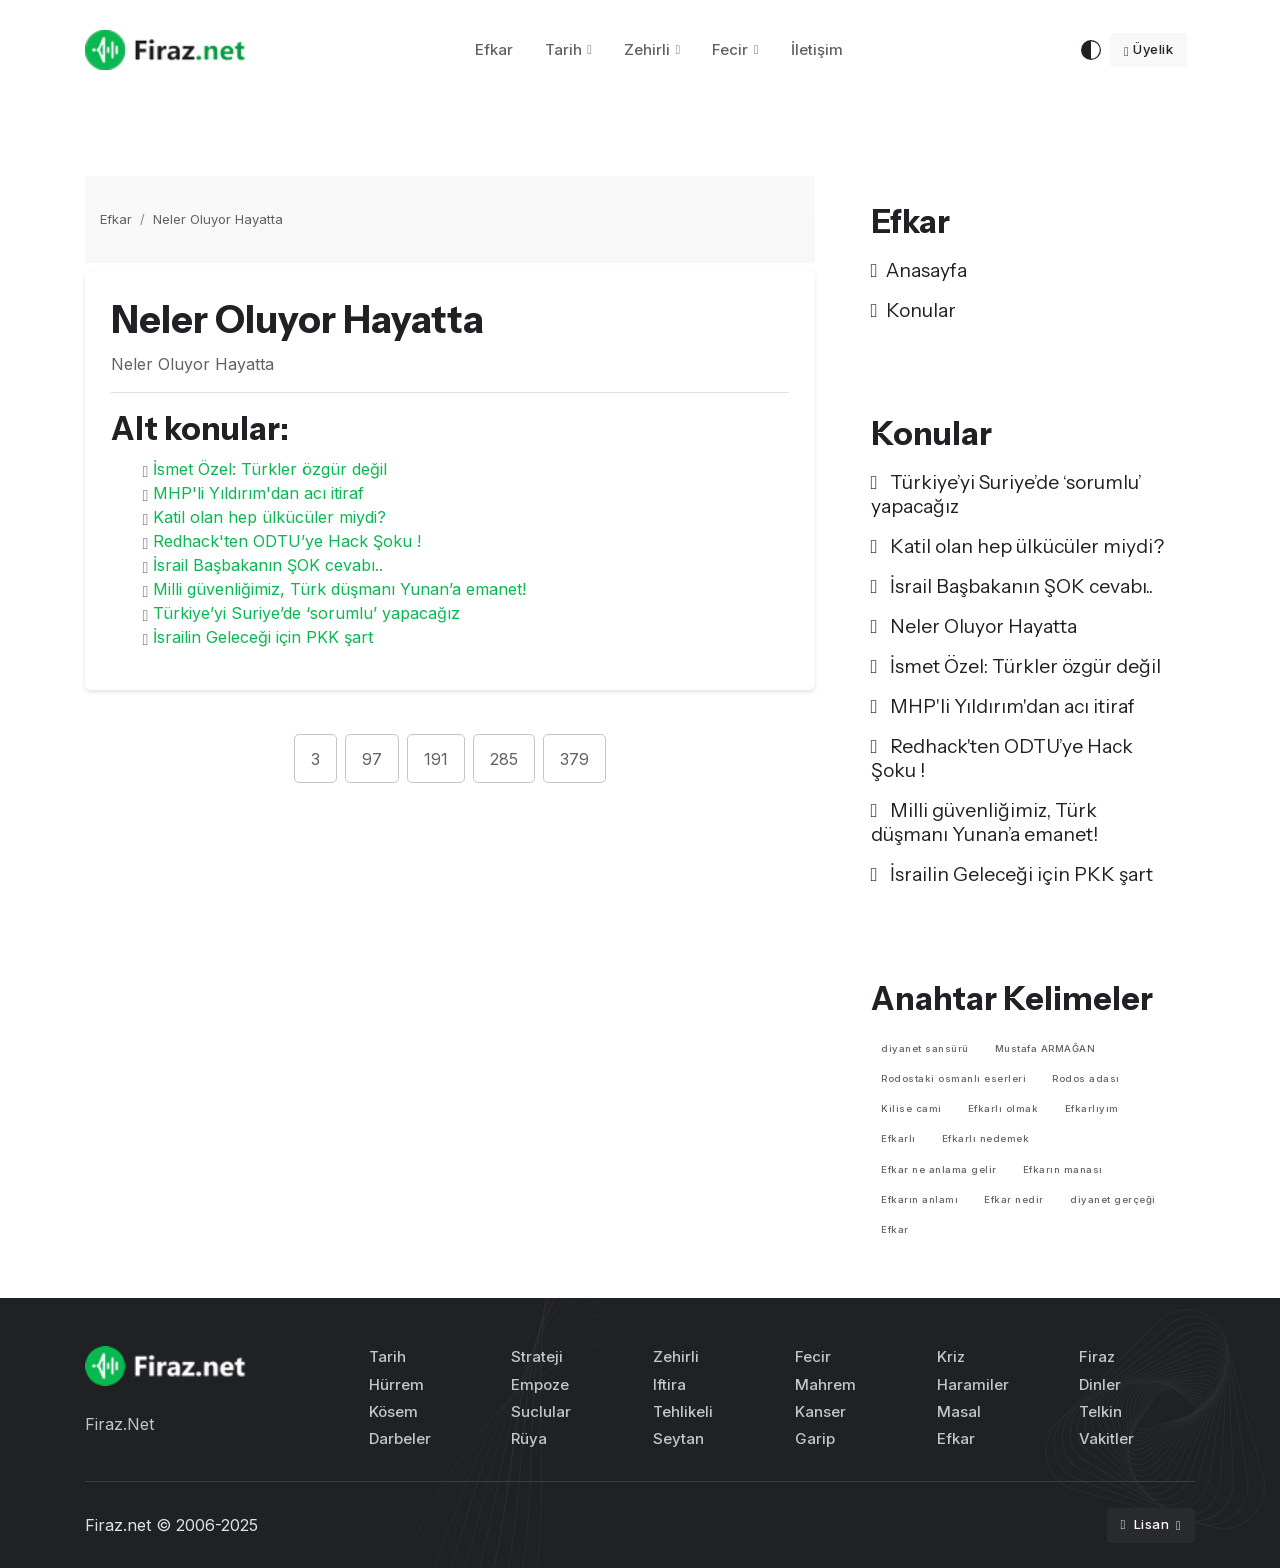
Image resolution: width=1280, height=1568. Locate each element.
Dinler (1100, 1384)
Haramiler (973, 1384)
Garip (815, 1438)
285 (504, 759)
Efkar (494, 49)
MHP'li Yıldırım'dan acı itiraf (258, 493)
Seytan (678, 1438)
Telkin (1100, 1411)
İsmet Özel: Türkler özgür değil (270, 469)
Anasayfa (919, 270)
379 (574, 759)
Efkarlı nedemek (986, 1138)
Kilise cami (911, 1108)
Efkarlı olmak (1003, 1108)
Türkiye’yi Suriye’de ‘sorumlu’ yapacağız (306, 613)
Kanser (820, 1411)
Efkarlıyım (1092, 1108)
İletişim (817, 49)
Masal (959, 1411)
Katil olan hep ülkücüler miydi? (269, 517)
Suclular (541, 1411)
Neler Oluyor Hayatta (218, 219)
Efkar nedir (1014, 1199)
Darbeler (400, 1438)
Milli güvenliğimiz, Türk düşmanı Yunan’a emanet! (339, 589)
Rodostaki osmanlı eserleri (953, 1078)
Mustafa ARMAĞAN (1045, 1048)
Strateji (537, 1356)
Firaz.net (118, 1525)
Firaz (1097, 1356)
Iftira (669, 1384)
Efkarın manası (1063, 1169)
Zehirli (647, 49)
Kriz (951, 1356)
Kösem (393, 1411)
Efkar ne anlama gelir (939, 1169)
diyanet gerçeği (1113, 1199)
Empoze (540, 1384)
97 (372, 759)
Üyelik (1148, 49)
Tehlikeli (683, 1411)
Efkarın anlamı (919, 1199)
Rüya (529, 1438)
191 (436, 759)
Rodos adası (1086, 1078)
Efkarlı (898, 1138)
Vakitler (1106, 1438)
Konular (913, 310)
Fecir (730, 49)
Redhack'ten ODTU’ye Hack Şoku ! (287, 541)
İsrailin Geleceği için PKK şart (263, 637)
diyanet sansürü (925, 1048)
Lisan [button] (1146, 1524)
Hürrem (396, 1384)
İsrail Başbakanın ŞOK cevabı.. (268, 565)
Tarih (563, 49)
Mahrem (825, 1384)
